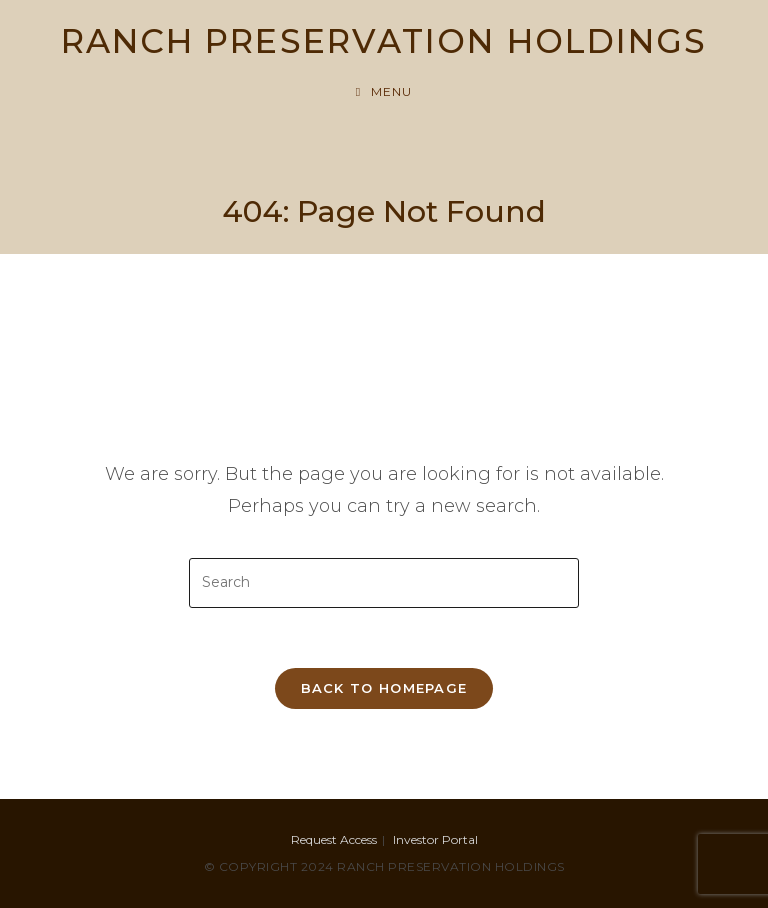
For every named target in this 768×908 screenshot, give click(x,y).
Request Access (334, 839)
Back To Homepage (384, 688)
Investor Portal (435, 839)
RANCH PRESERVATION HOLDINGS (384, 41)
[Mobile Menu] (384, 91)
